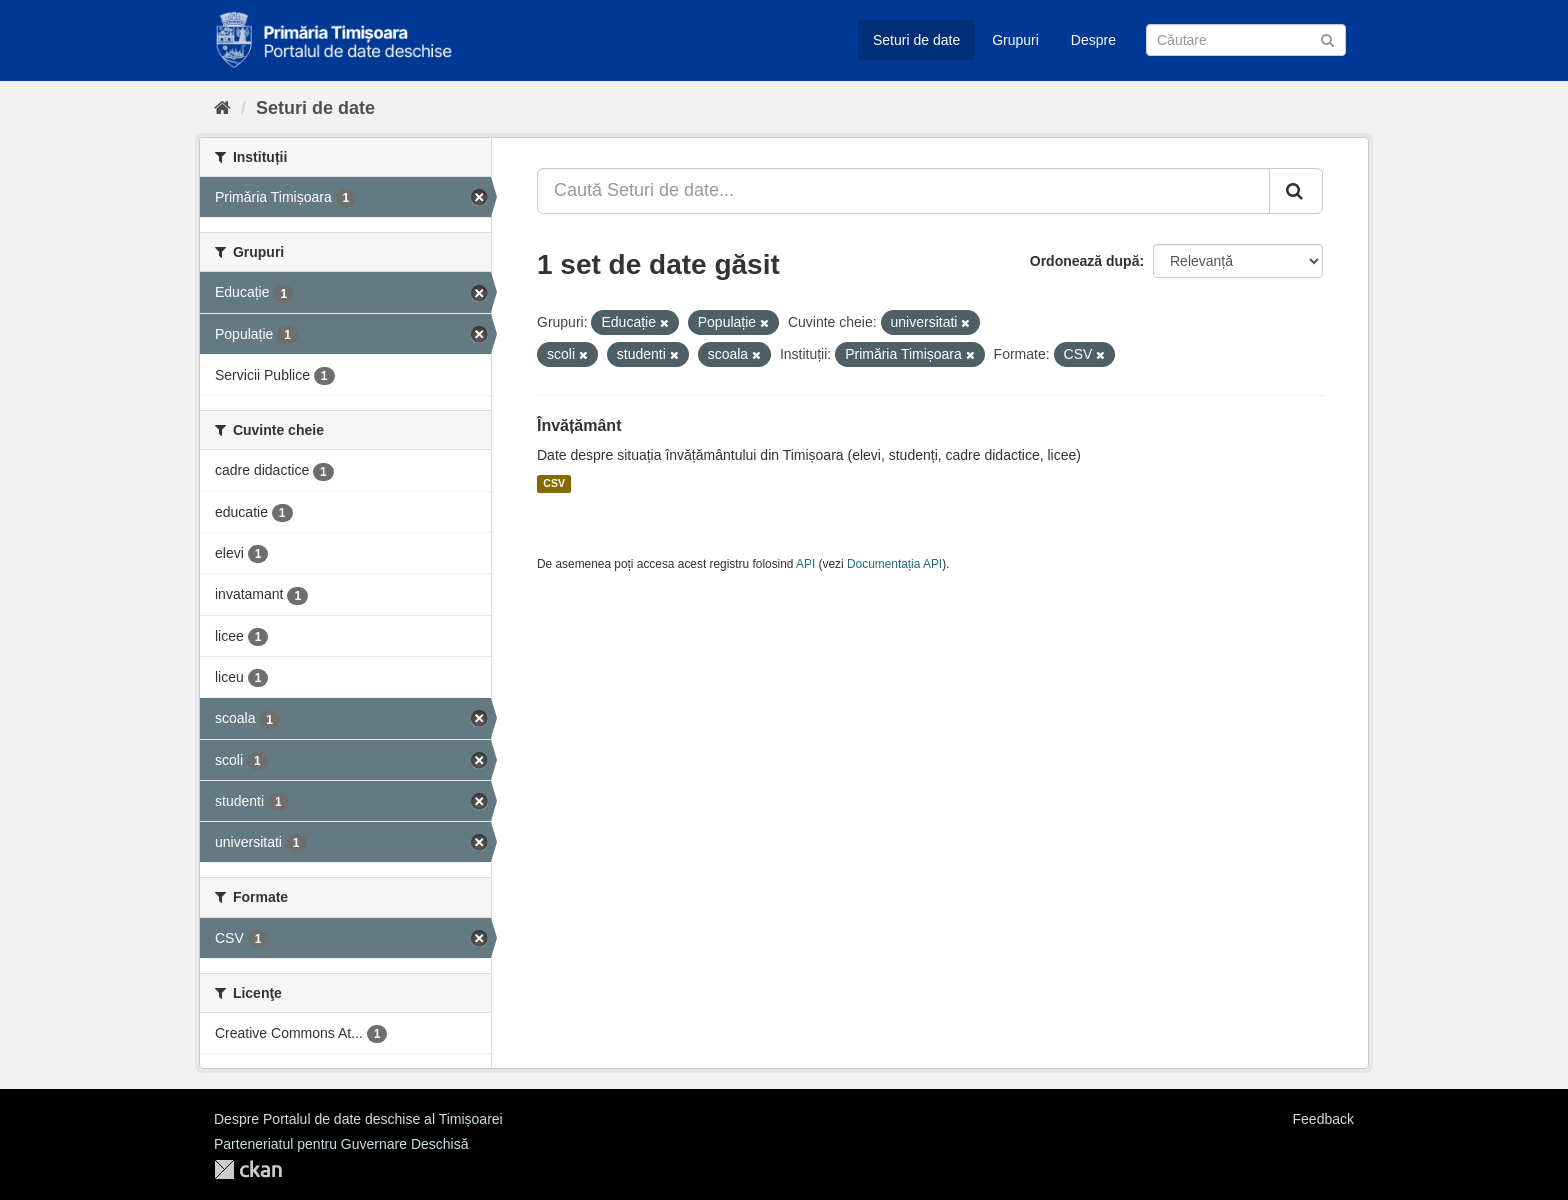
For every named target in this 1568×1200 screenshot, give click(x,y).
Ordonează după (1085, 261)
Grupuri (1015, 40)
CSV (554, 484)
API (805, 564)
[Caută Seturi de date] (1246, 40)
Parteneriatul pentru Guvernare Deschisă (341, 1144)
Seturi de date (916, 40)
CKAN (248, 1169)
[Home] (222, 108)
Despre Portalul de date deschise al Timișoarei (358, 1119)
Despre (1093, 40)
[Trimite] (1327, 38)
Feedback (1323, 1119)
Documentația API (894, 564)
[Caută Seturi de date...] (903, 191)
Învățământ (579, 425)
